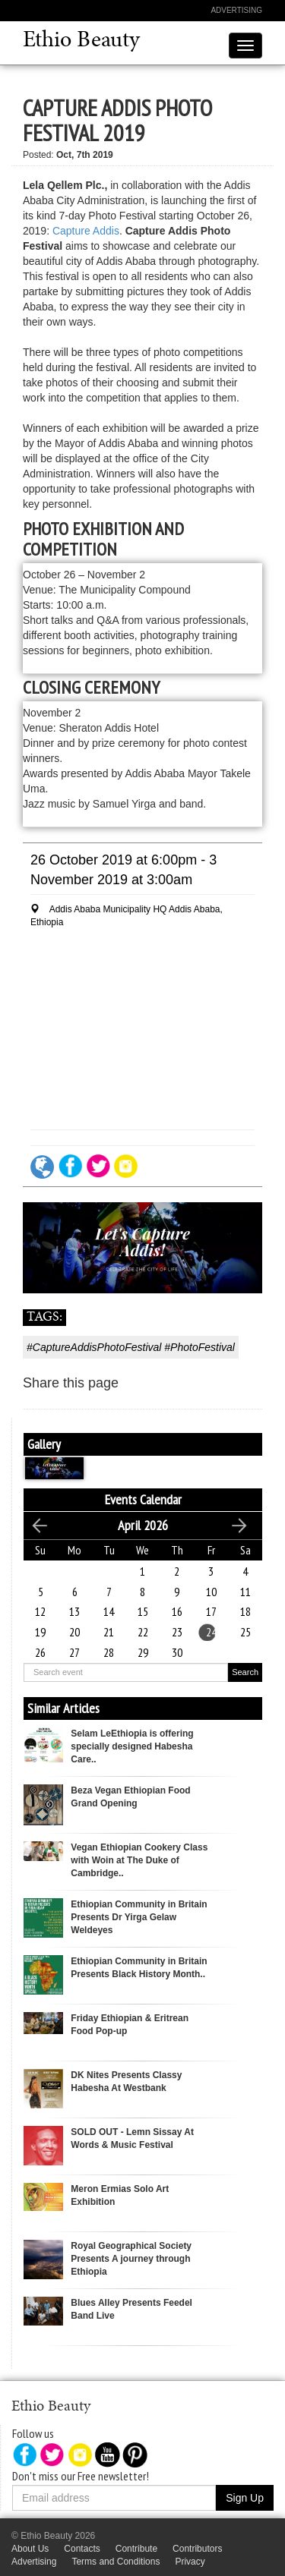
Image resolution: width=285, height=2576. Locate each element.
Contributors (197, 2548)
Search (245, 1672)
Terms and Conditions (115, 2561)
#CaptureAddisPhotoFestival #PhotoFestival (131, 1347)
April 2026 (143, 1525)
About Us (30, 2548)
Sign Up (245, 2498)
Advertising (236, 10)
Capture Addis (85, 231)
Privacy (189, 2561)
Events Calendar (143, 1499)
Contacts (82, 2548)
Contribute (136, 2548)
